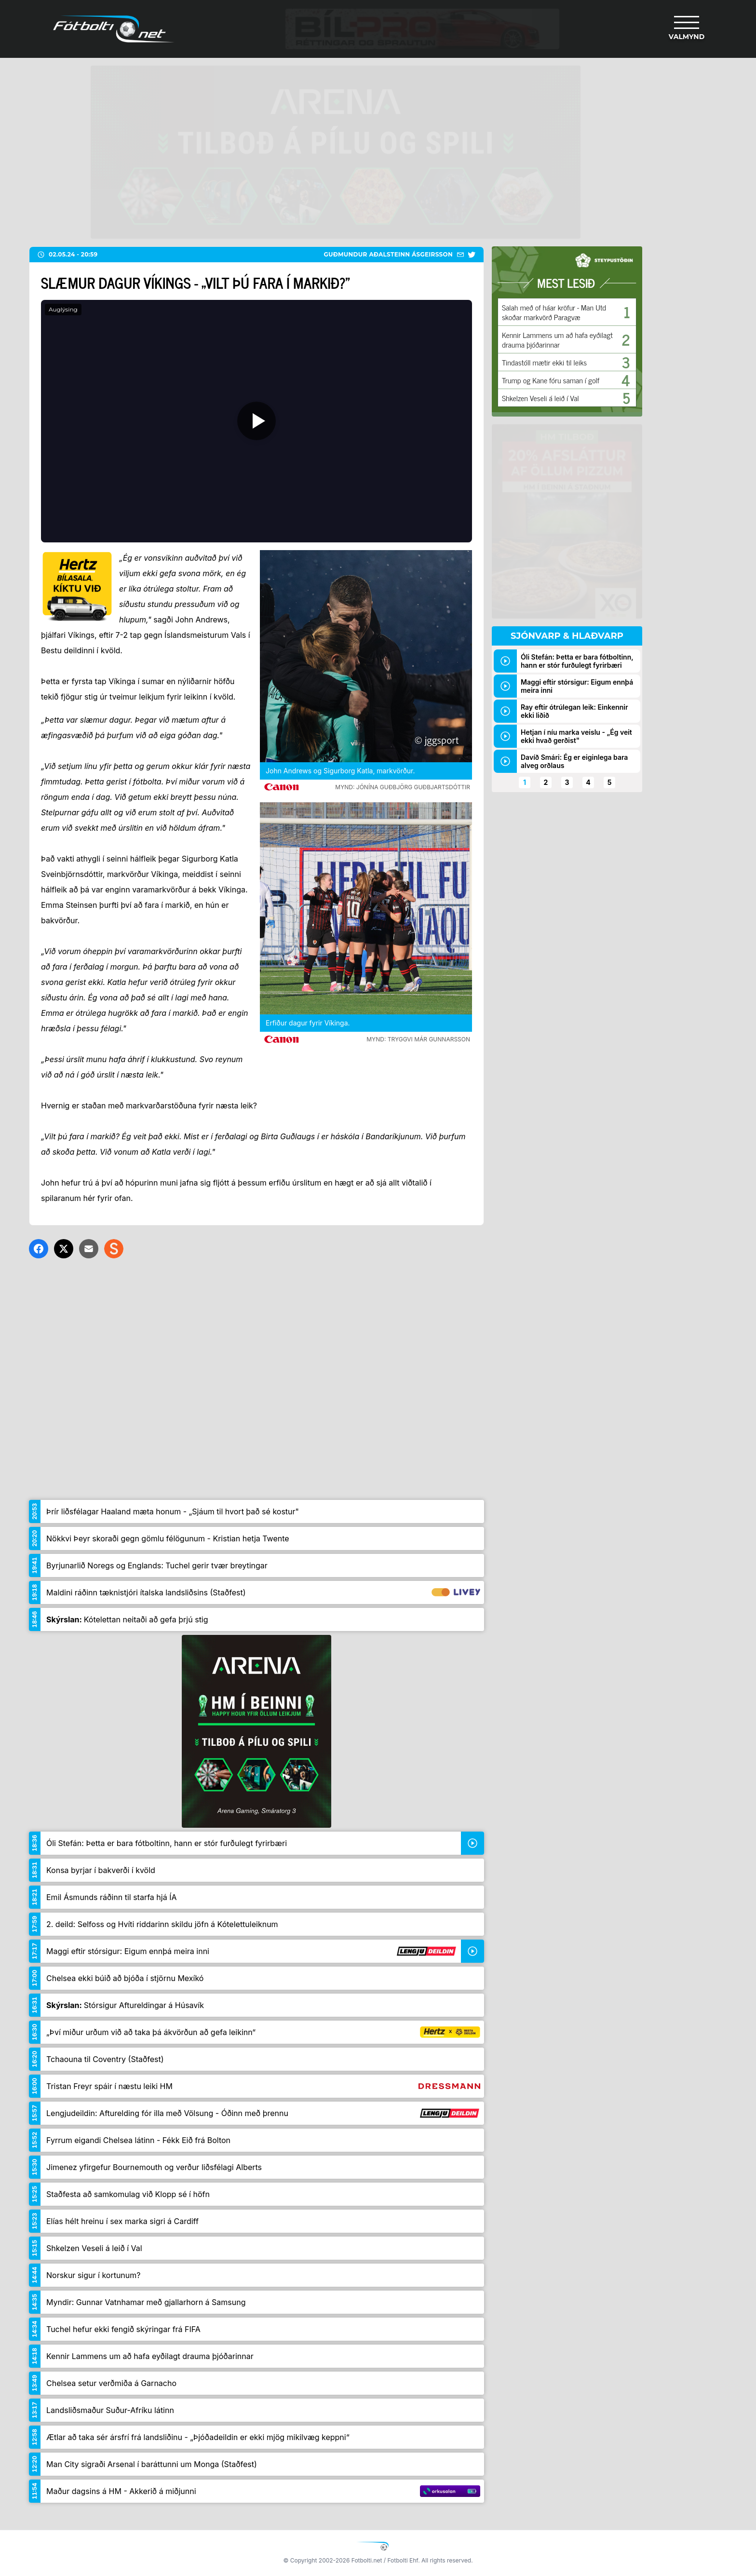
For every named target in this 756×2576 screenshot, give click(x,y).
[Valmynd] (686, 28)
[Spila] (256, 421)
